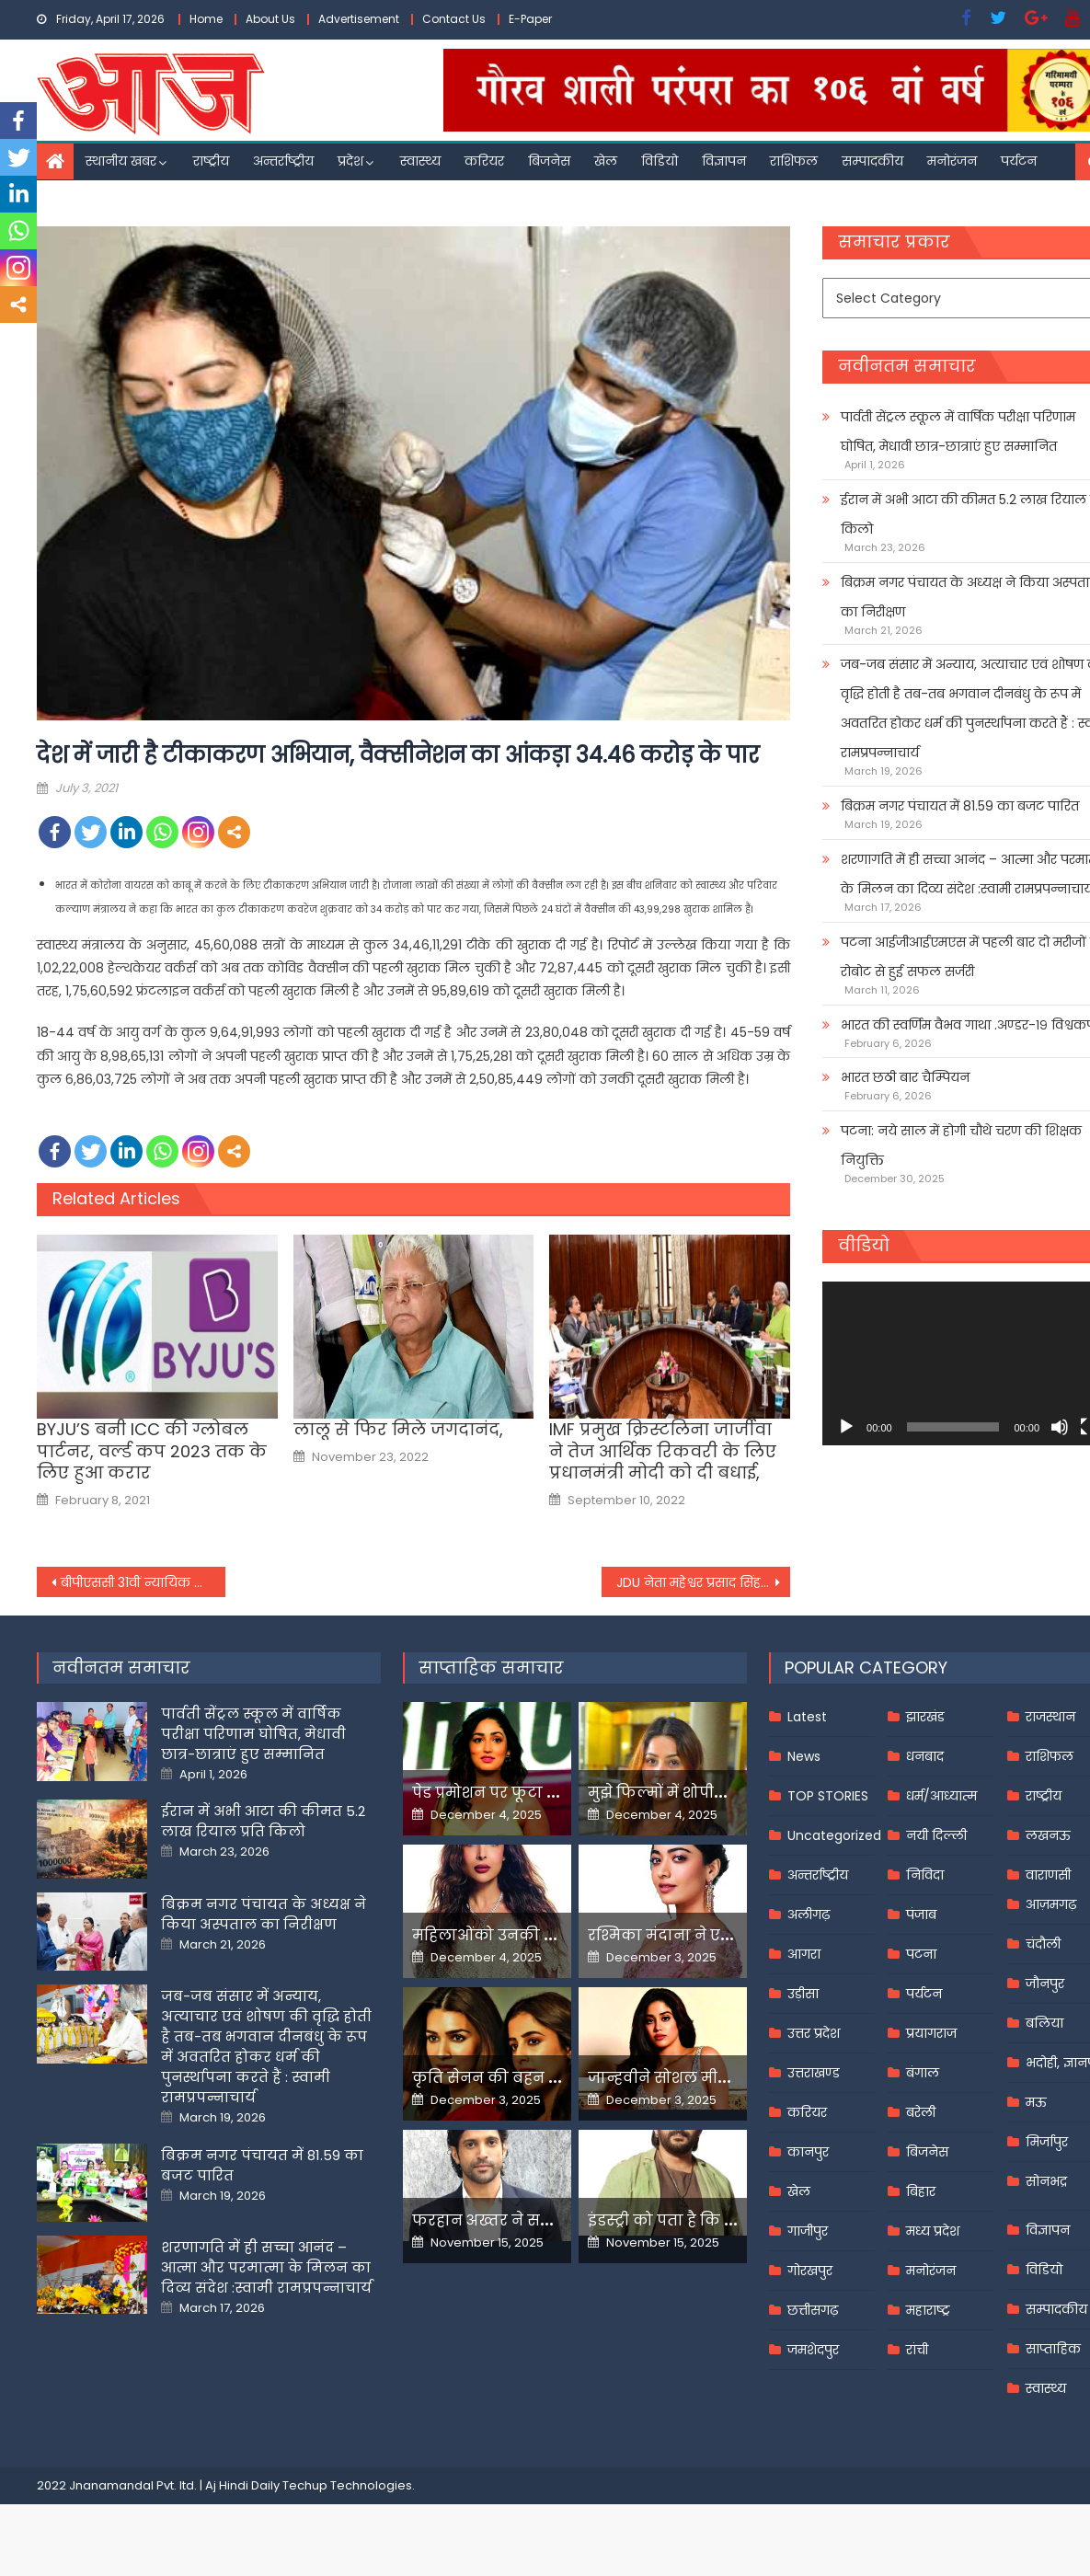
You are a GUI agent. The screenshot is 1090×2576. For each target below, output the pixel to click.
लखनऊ (1048, 1835)
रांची (917, 2349)
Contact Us (454, 19)
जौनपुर (1045, 1983)
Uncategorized (834, 1835)
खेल (605, 161)
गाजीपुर (807, 2231)
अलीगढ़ (808, 1914)
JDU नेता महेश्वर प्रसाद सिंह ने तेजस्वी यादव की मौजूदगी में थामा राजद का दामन (703, 1582)
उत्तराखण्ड (813, 2073)
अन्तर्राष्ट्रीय (283, 161)
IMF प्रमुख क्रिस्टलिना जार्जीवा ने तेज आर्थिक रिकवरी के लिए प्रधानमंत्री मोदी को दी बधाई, (662, 1451)
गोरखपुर (809, 2270)
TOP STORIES (827, 1796)
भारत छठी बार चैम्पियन (905, 1077)
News (803, 1756)
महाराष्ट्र (928, 2310)
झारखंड (925, 1717)
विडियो (659, 161)
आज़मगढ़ (1051, 1904)
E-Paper (530, 19)
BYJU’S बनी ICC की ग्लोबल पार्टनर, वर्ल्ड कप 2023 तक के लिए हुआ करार (152, 1451)
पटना (921, 1954)
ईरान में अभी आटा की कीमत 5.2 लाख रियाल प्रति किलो (263, 1821)
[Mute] (1059, 1427)
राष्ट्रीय (211, 161)
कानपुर (808, 2152)
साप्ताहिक (1053, 2349)
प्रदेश (350, 161)
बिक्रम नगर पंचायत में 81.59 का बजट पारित (960, 806)
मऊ (1036, 2102)
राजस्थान (1050, 1717)
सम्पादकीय (872, 161)
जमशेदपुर (813, 2349)
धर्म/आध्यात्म (941, 1796)
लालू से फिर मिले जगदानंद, (398, 1429)
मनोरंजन (952, 161)
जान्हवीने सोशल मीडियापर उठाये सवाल (722, 2077)
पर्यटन (1019, 161)
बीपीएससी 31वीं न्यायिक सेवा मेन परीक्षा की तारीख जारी (143, 1582)
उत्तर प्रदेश (813, 2033)
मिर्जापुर (1047, 2142)
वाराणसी (1048, 1875)
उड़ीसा (803, 1993)
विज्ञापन (724, 161)
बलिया (1044, 2023)
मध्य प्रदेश (932, 2231)
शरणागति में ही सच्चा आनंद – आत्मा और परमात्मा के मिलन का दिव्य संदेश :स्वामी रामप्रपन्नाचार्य (266, 2267)
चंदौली (1043, 1944)
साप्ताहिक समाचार (491, 1667)
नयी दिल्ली (936, 1835)
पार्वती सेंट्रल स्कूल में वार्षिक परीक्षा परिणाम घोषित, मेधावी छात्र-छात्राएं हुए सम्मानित (253, 1734)
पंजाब (921, 1914)
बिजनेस (549, 161)
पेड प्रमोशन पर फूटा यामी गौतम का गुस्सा (552, 1792)
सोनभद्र (1046, 2181)
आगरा (803, 1954)
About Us (270, 19)
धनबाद (925, 1756)
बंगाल (922, 2073)
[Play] (846, 1427)
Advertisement (358, 19)
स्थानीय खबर (121, 161)
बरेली (920, 2112)
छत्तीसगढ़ (812, 2310)
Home (206, 19)
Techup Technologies (347, 2485)
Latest (807, 1717)
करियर (484, 161)
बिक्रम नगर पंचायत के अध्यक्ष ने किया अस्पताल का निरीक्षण (263, 1914)
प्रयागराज (931, 2033)
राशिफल (794, 161)
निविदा (925, 1875)
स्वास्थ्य (420, 161)
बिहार (920, 2191)
